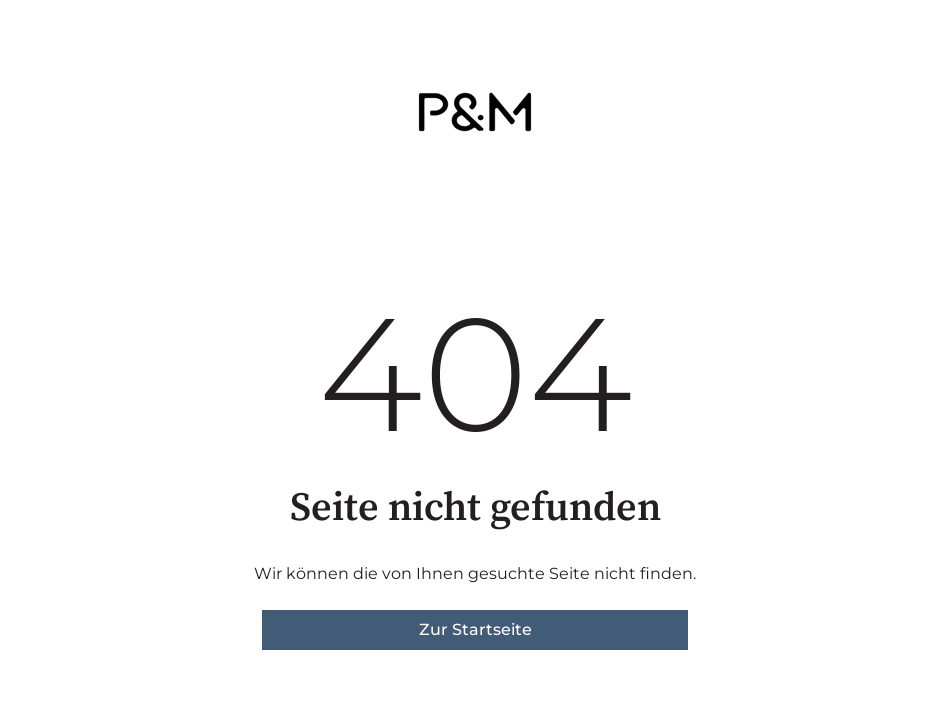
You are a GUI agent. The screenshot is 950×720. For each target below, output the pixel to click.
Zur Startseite (475, 629)
